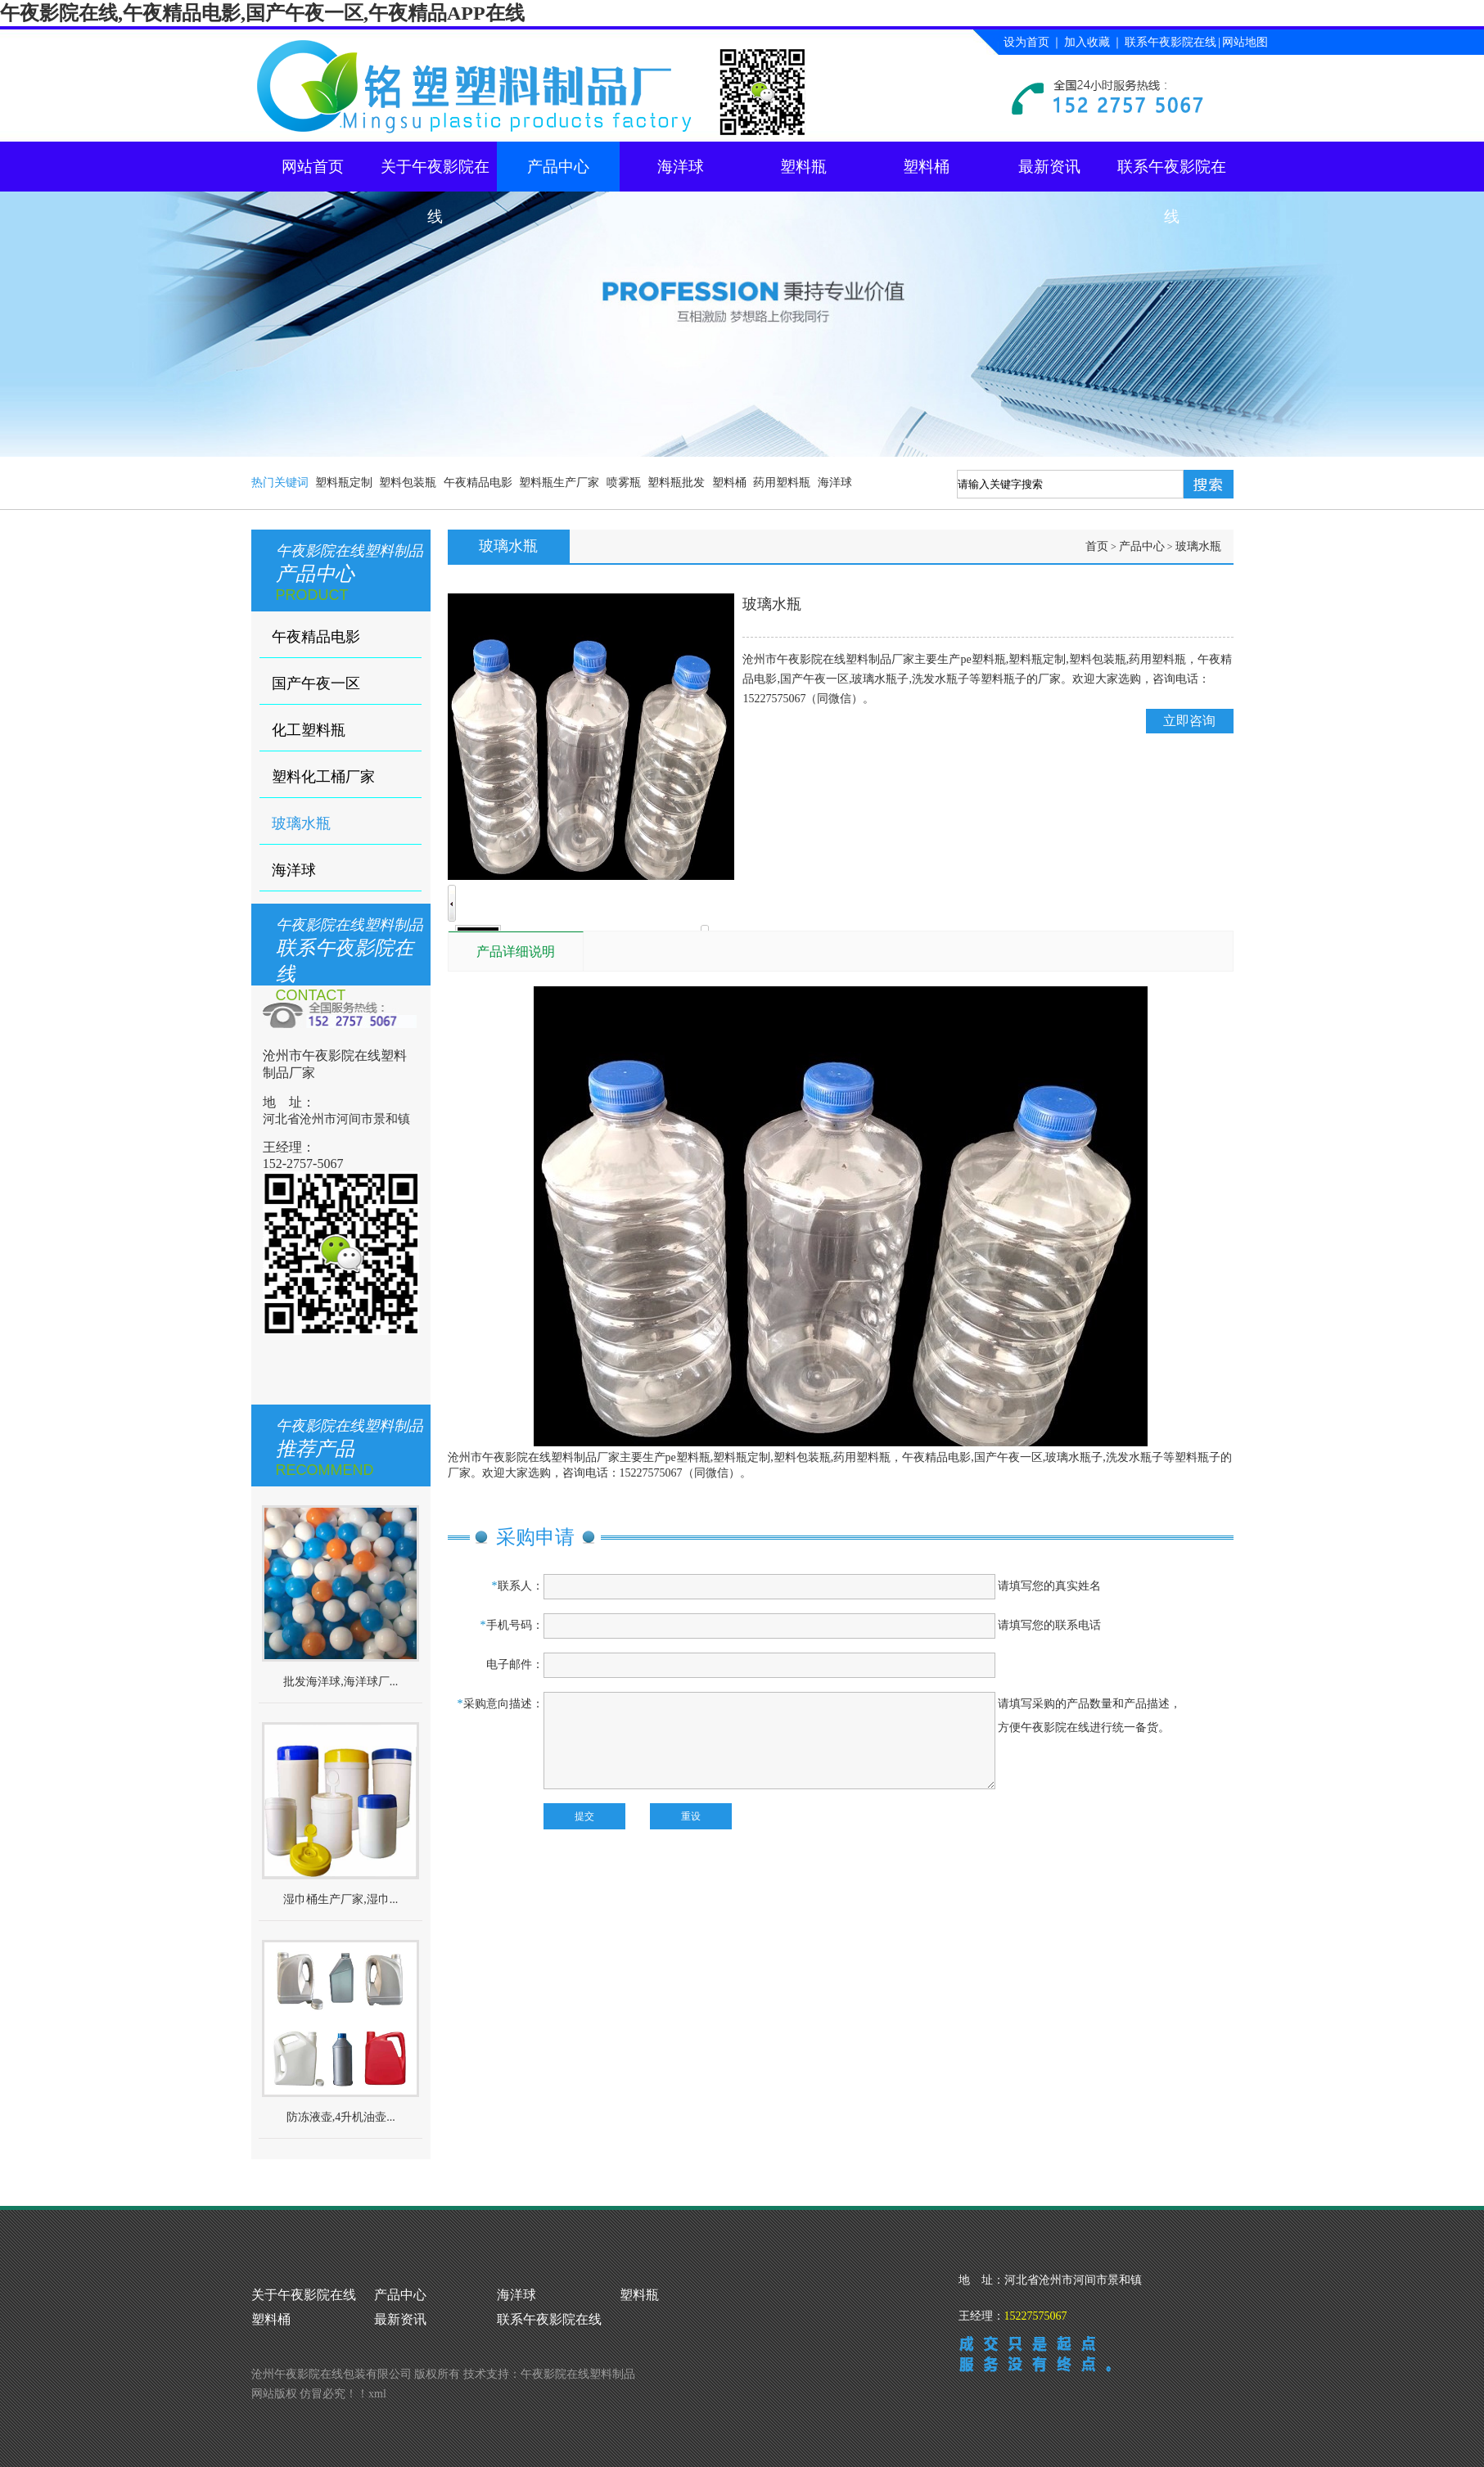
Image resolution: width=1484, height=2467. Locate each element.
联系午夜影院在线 (1170, 42)
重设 (691, 1816)
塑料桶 (926, 166)
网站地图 (1245, 42)
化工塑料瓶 (308, 730)
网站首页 (313, 166)
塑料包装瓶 (407, 482)
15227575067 (1035, 2316)
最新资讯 (1049, 166)
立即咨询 (1189, 721)
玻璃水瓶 (301, 823)
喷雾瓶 (624, 482)
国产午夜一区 (316, 683)
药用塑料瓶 (781, 482)
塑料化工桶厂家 (323, 777)
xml (377, 2394)
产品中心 (558, 166)
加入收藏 (1087, 42)
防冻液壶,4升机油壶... (340, 2117)
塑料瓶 (803, 166)
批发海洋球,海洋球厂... (340, 1681)
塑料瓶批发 (676, 482)
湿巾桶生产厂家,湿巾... (340, 1899)
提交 (584, 1816)
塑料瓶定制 (343, 482)
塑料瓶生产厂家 (559, 482)
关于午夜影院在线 (435, 175)
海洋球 (680, 166)
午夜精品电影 (478, 482)
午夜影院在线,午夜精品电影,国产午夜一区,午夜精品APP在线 (262, 13)
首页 (1096, 546)
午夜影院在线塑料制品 (578, 2374)
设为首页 (1026, 42)
